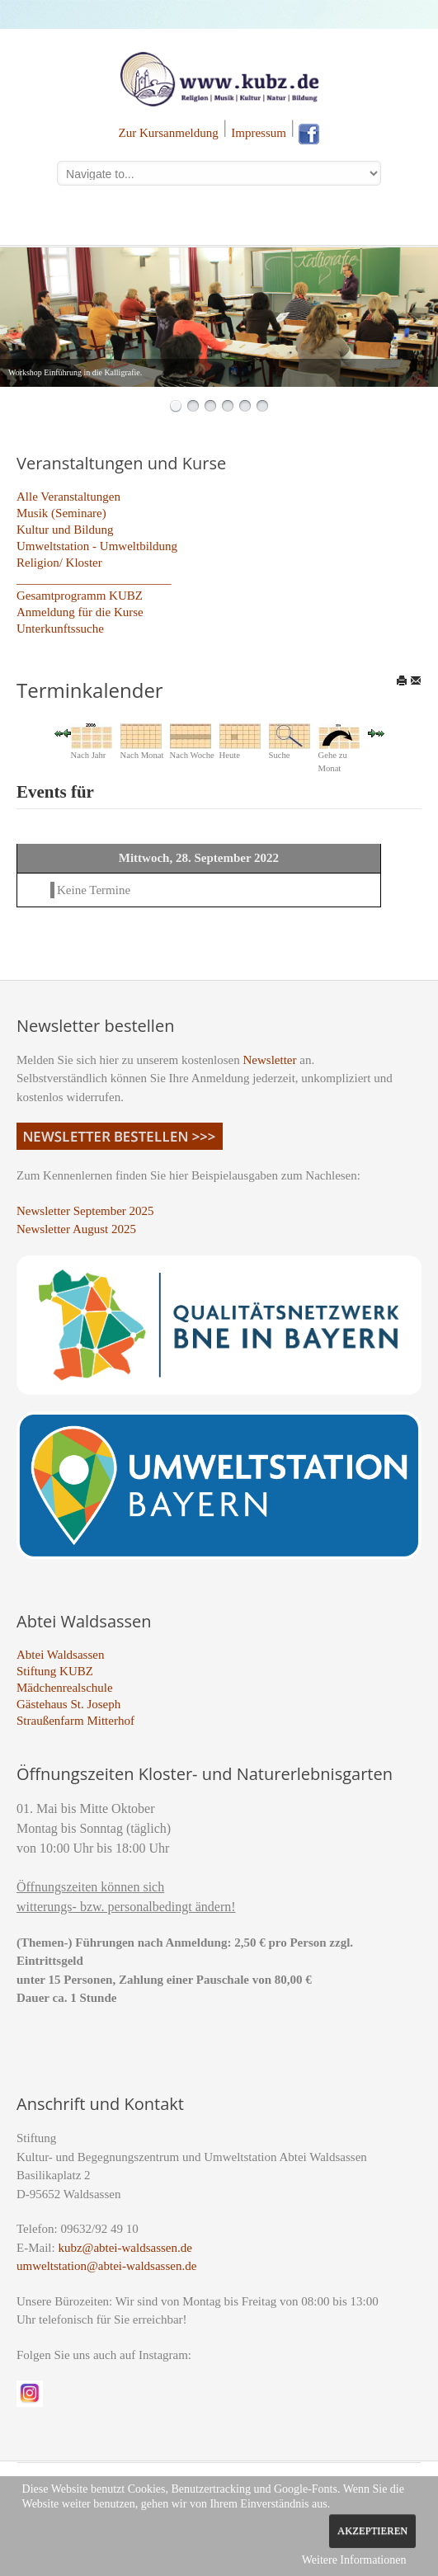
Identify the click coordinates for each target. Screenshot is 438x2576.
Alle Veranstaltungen (68, 496)
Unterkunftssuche (60, 628)
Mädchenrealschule (64, 1687)
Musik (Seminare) (61, 513)
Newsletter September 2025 (85, 1210)
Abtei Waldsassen (60, 1654)
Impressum (258, 132)
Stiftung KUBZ (54, 1671)
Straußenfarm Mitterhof (75, 1720)
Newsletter (270, 1060)
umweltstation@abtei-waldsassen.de (106, 2265)
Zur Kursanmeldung (169, 132)
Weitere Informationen (354, 2560)
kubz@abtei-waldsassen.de (125, 2247)
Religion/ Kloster (59, 562)
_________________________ (94, 579)
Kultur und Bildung (65, 529)
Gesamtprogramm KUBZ (79, 595)
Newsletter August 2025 (76, 1229)
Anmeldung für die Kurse (80, 612)
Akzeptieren (372, 2530)
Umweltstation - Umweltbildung (96, 546)
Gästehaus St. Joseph (68, 1704)
